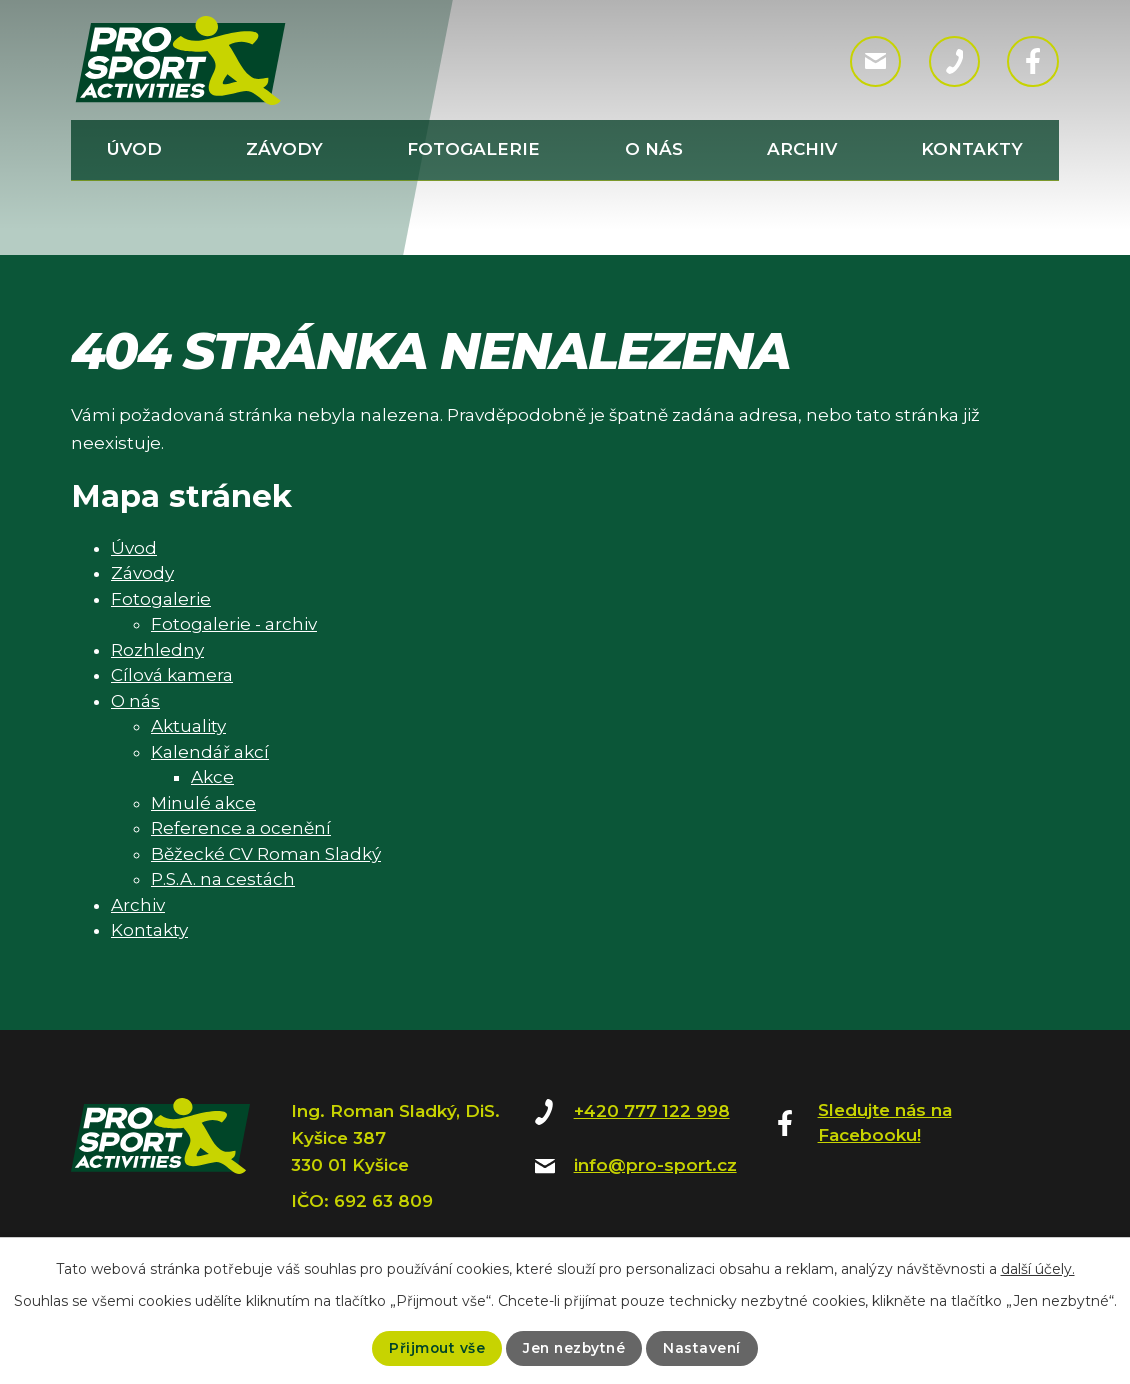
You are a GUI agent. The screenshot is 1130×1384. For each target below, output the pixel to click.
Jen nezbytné (574, 1348)
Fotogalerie (473, 149)
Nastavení (704, 1348)
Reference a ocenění (241, 828)
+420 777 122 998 (652, 1111)
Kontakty (972, 149)
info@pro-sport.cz (655, 1165)
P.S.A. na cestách (223, 879)
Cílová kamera (172, 675)
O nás (654, 149)
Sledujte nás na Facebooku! (885, 1123)
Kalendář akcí (210, 752)
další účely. (1038, 1269)
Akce (212, 777)
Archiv (802, 149)
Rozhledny (157, 650)
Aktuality (188, 726)
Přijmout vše (434, 1348)
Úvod (134, 149)
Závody (284, 149)
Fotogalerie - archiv (234, 624)
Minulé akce (203, 803)
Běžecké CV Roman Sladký (266, 854)
